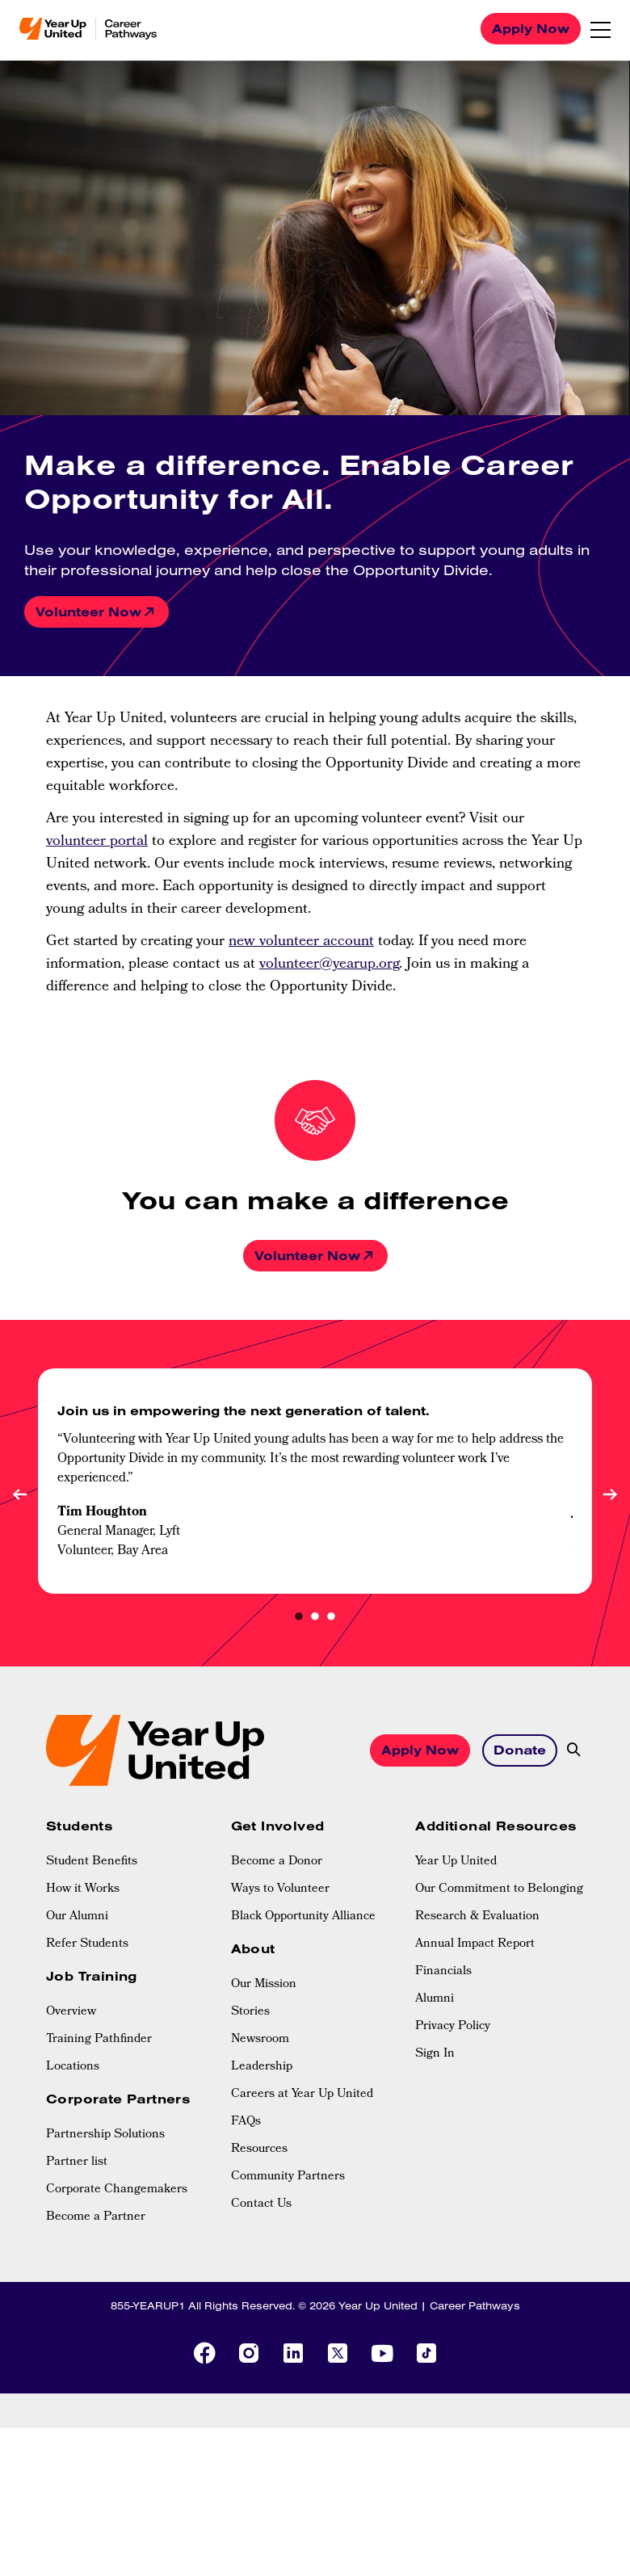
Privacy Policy (452, 2026)
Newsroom (260, 2039)
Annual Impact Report (475, 1944)
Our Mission (263, 1984)
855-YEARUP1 (148, 2305)
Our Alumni (77, 1916)
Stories (250, 2012)
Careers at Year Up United (302, 2094)
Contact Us (261, 2204)
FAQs (246, 2122)
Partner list (76, 2162)
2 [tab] (315, 1618)
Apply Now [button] (420, 1750)
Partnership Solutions (105, 2134)
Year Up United (456, 1861)
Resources (259, 2149)
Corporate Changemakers (116, 2189)
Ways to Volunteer (280, 1889)
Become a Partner (95, 2217)
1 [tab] (299, 1618)
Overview (71, 2012)
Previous (20, 1494)
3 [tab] (331, 1618)
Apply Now (530, 28)
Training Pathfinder (99, 2039)
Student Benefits (91, 1861)
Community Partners (288, 2176)
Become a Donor (276, 1861)
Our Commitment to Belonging (499, 1889)
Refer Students (87, 1944)
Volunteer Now (88, 611)
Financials (443, 1971)
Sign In (435, 2054)
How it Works (83, 1889)
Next (610, 1494)
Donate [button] (520, 1750)
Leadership (261, 2067)
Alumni (434, 1999)
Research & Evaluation (477, 1916)
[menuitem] (130, 1862)
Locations (72, 2067)
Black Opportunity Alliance (303, 1916)
